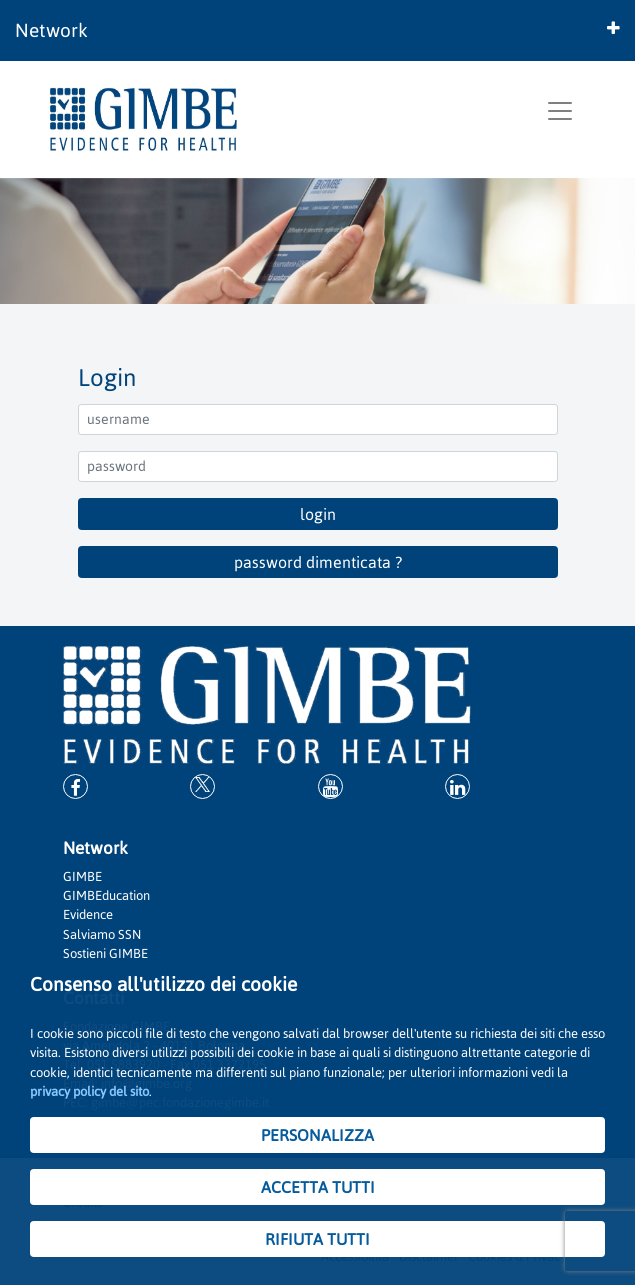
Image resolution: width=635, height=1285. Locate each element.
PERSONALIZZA (317, 1135)
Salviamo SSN (102, 934)
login (318, 514)
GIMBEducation (106, 895)
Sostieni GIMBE (105, 953)
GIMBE (82, 876)
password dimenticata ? (318, 562)
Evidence (88, 914)
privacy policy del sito (89, 1091)
